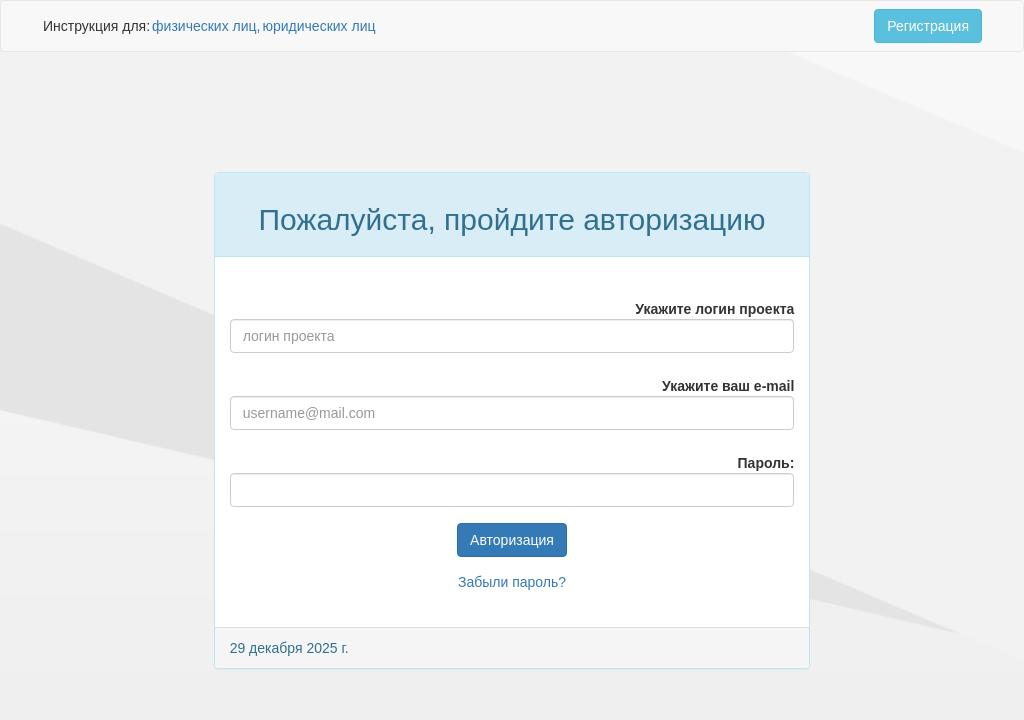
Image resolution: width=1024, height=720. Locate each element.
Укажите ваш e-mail (728, 386)
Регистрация (928, 26)
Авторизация (512, 540)
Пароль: (766, 463)
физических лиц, (206, 26)
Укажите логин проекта (714, 309)
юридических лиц (318, 26)
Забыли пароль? (512, 582)
